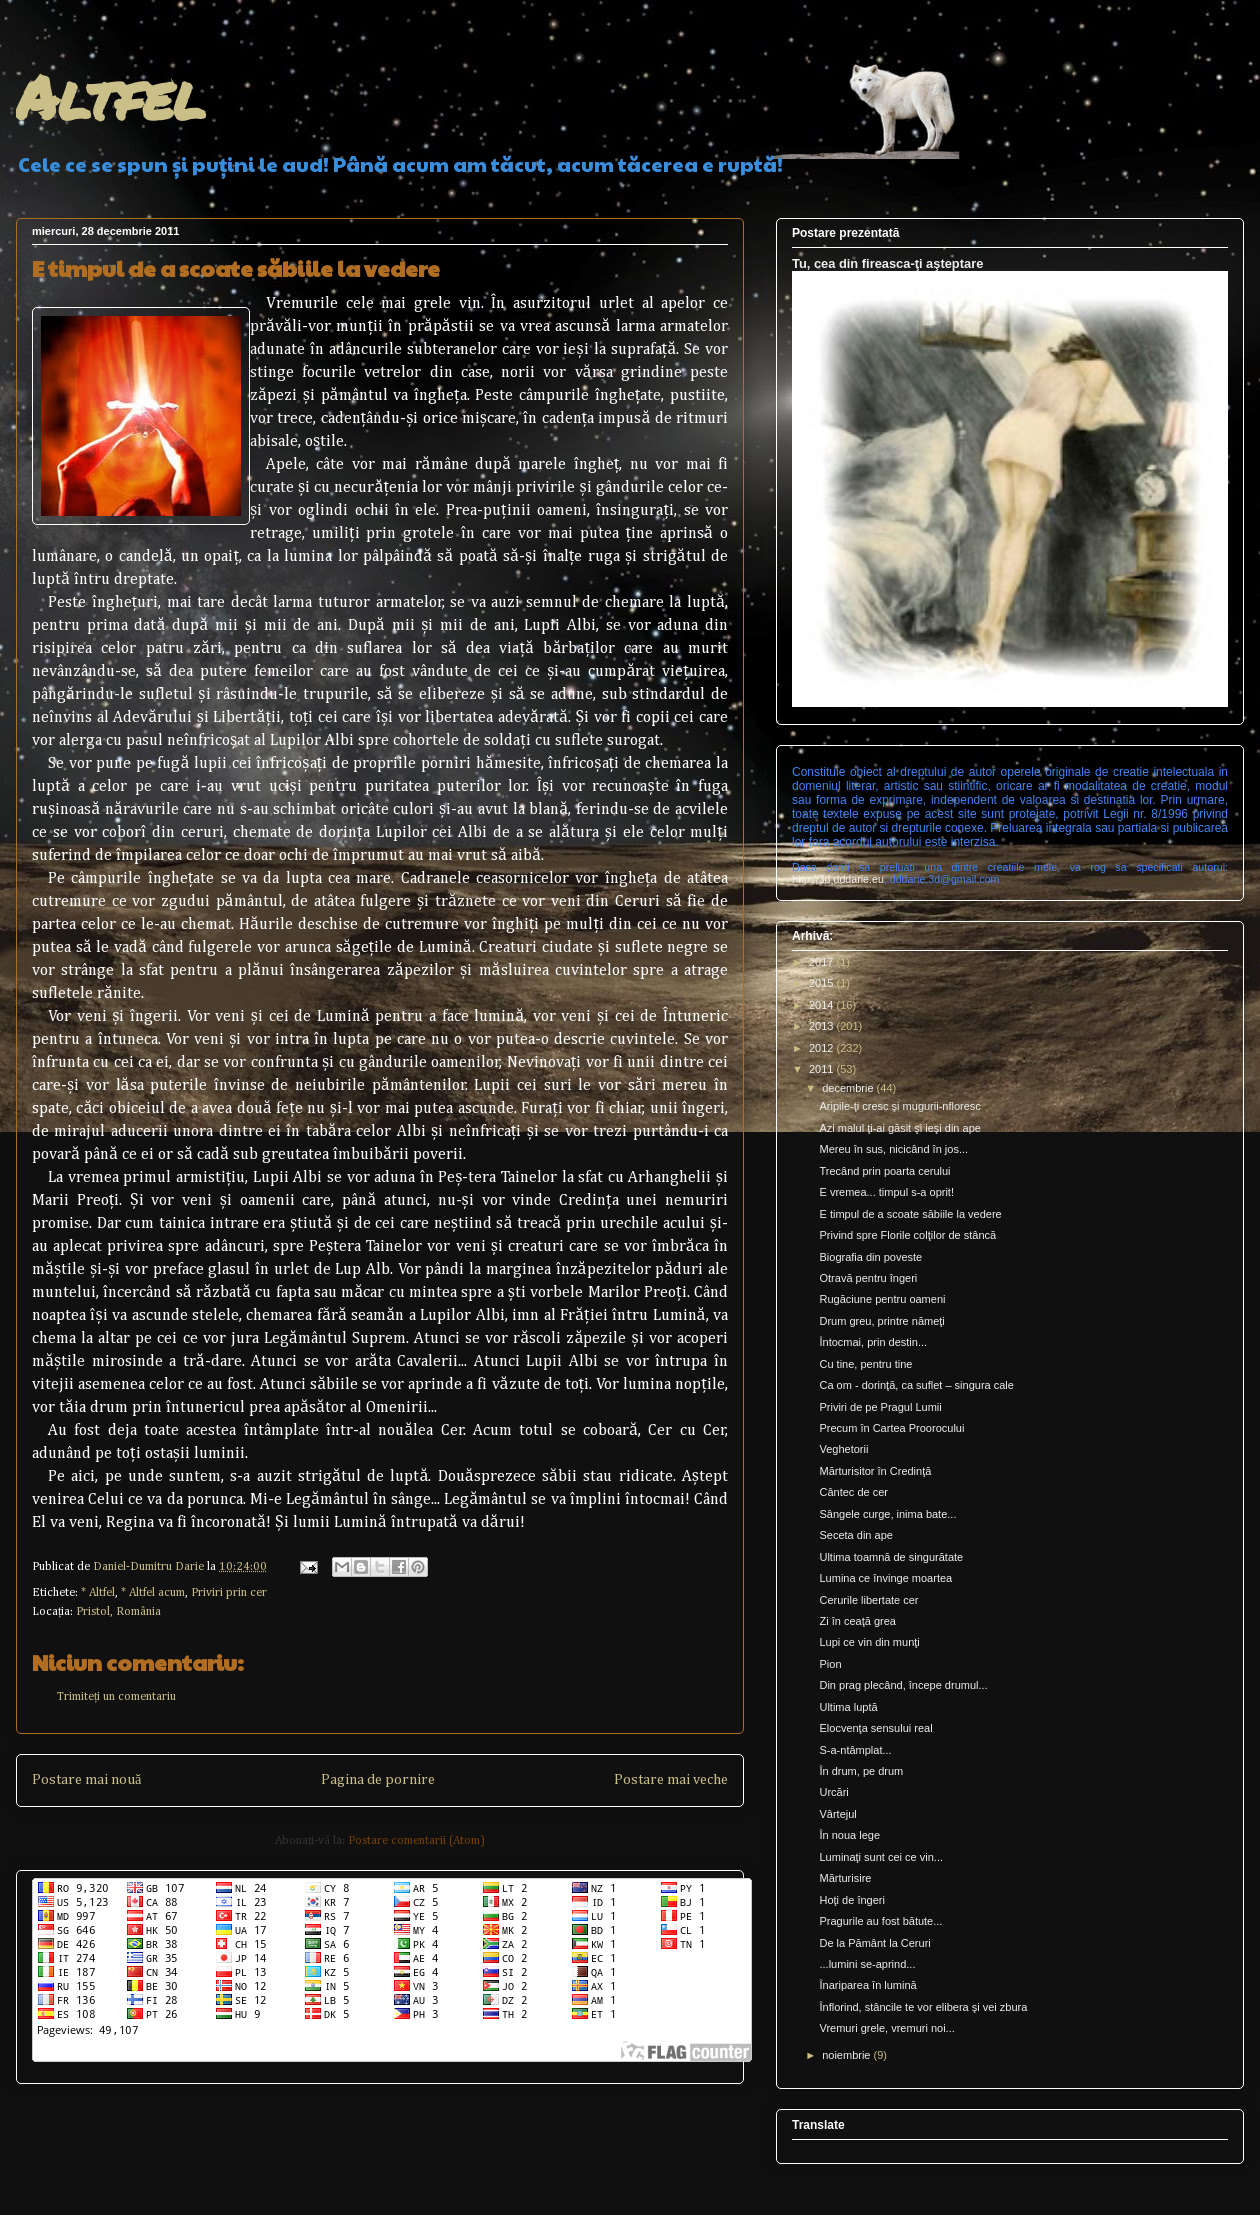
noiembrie (847, 2055)
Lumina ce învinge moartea (885, 1578)
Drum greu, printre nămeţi (881, 1321)
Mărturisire (845, 1878)
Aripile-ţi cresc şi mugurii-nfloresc (899, 1106)
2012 (823, 1048)
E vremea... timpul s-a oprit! (886, 1192)
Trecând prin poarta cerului (884, 1171)
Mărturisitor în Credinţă (875, 1471)
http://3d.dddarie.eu (838, 879)
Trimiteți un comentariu (116, 1697)
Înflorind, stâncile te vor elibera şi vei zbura (923, 2007)
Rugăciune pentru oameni (882, 1299)
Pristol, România (118, 1612)
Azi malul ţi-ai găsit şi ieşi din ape (899, 1128)
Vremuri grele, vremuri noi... (886, 2028)
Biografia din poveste (870, 1257)
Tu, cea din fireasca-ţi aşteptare (887, 263)
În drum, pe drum (861, 1771)
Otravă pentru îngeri (868, 1278)
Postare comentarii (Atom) (416, 1841)
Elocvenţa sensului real (875, 1728)
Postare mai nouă (86, 1780)
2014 (823, 1005)
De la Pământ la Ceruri (874, 1943)
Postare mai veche (671, 1780)
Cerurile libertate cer (868, 1600)
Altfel (110, 96)
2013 (823, 1026)
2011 (823, 1069)
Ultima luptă (848, 1707)
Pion (830, 1664)
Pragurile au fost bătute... (880, 1921)
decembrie (849, 1088)
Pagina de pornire (378, 1780)
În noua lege (849, 1835)
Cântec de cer (853, 1492)
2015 (823, 983)
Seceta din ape (855, 1535)
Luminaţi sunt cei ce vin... (881, 1857)
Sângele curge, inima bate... (887, 1514)
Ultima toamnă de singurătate (891, 1557)
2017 (823, 962)
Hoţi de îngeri (851, 1900)
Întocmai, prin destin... (873, 1342)
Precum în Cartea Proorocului (891, 1428)
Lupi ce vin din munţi (869, 1642)
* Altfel (98, 1593)
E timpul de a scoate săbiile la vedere (910, 1214)
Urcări (833, 1792)
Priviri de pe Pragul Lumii (880, 1407)
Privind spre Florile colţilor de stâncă (907, 1235)
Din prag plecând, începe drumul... (903, 1685)
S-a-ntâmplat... (855, 1750)
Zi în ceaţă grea (857, 1621)
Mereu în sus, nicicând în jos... (893, 1149)
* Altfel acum (153, 1593)
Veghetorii (843, 1449)
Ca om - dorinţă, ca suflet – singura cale (916, 1385)
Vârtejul (837, 1814)
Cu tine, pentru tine (865, 1364)
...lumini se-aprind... (867, 1964)
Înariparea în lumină (867, 1985)
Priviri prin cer (229, 1593)
